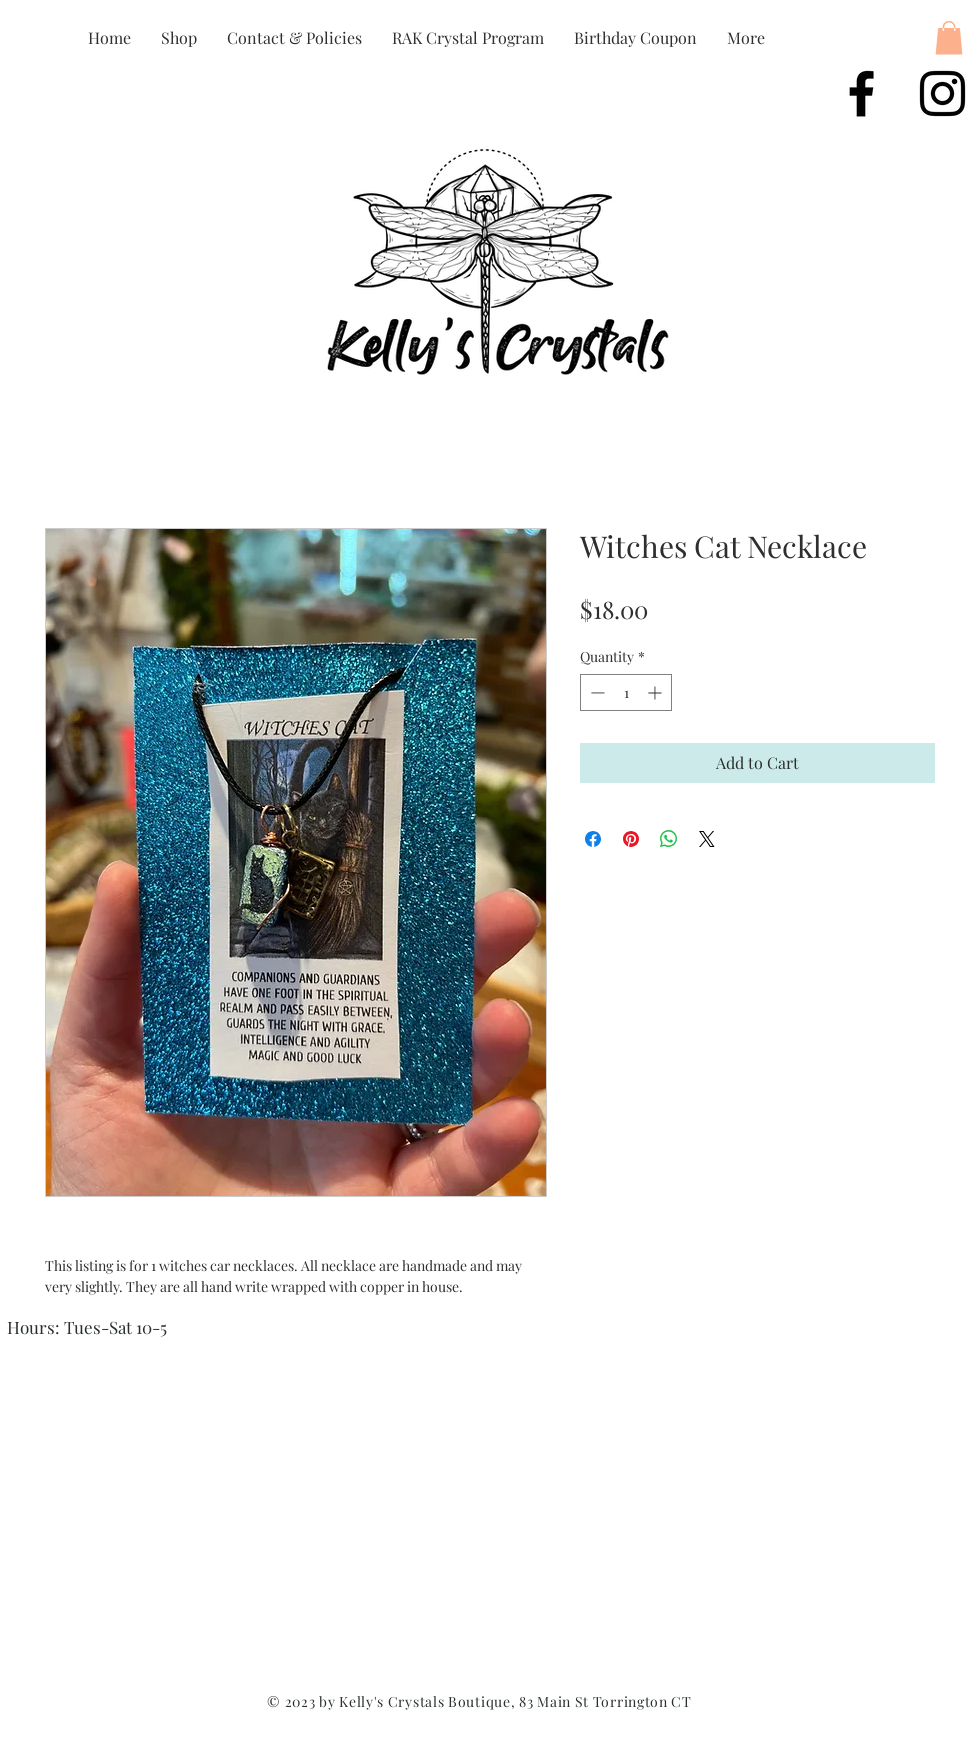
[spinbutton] (626, 692)
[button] (949, 37)
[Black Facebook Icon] (861, 93)
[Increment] (656, 692)
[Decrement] (595, 692)
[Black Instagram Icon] (942, 93)
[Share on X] (707, 839)
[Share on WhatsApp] (669, 839)
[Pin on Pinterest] (631, 839)
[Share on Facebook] (593, 839)
